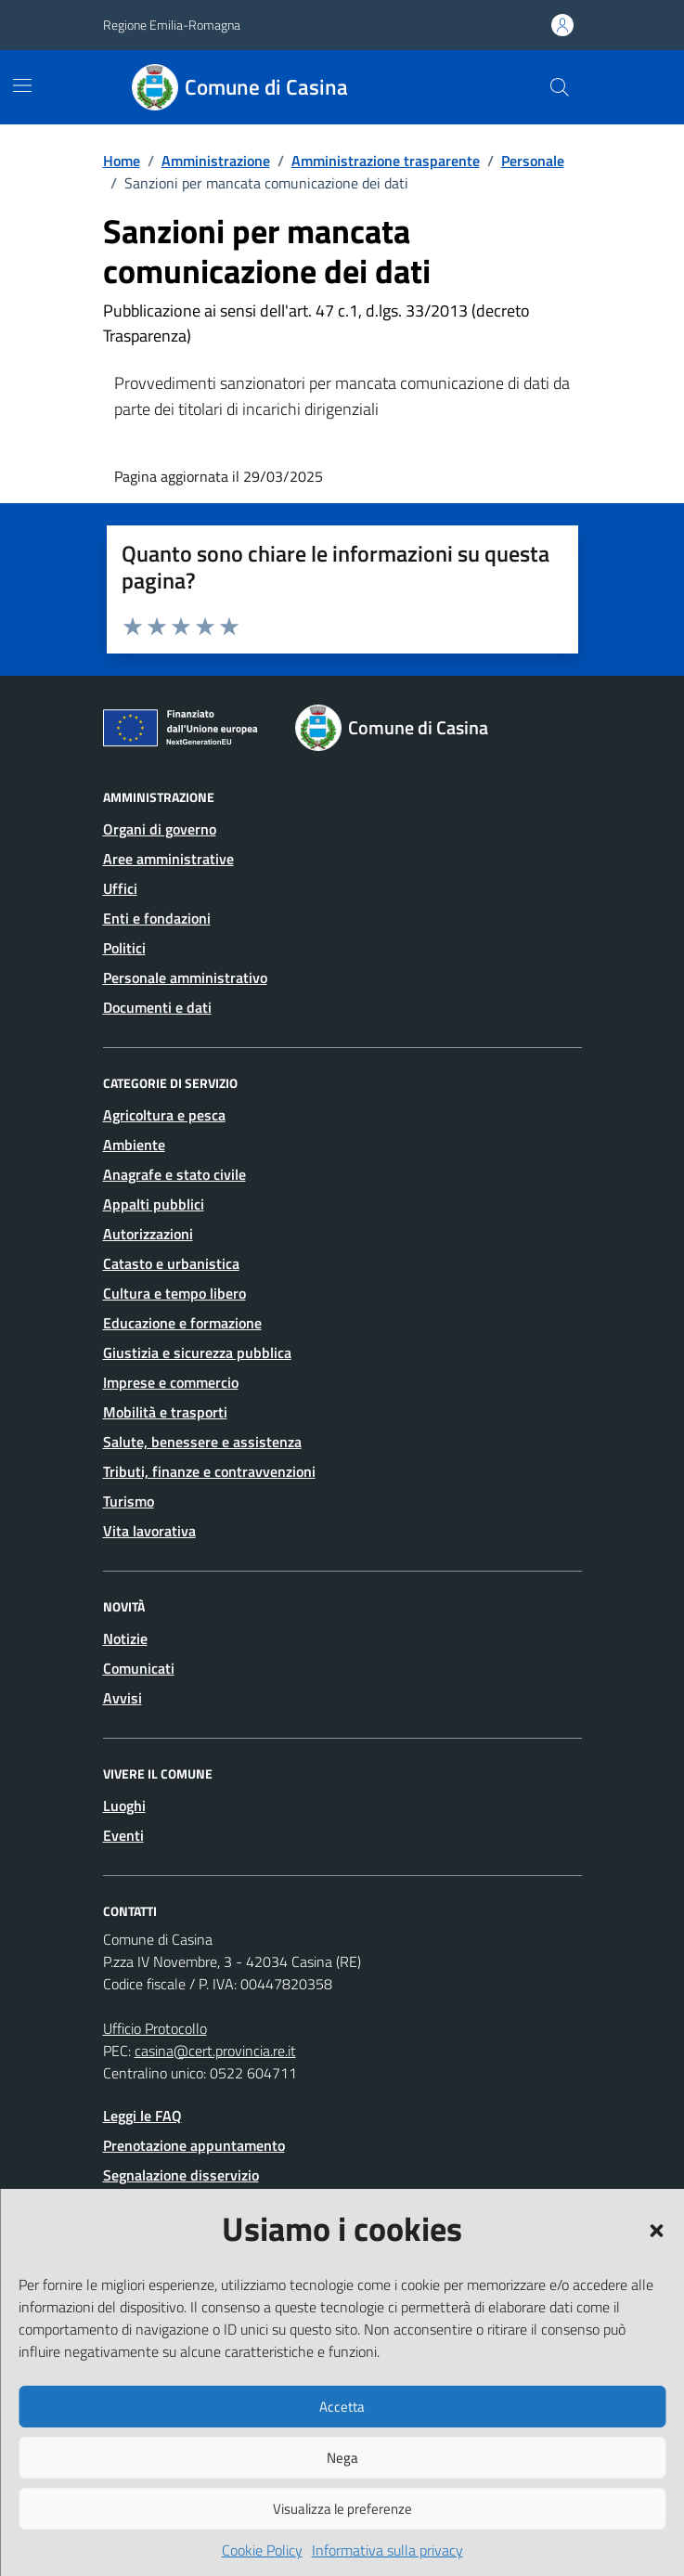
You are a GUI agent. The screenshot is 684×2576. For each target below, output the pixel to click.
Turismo (128, 1501)
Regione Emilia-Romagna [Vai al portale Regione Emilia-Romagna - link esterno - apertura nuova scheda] (171, 24)
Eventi (123, 1835)
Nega (342, 2457)
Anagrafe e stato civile (174, 1174)
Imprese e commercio (171, 1382)
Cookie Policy (262, 2550)
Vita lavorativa (149, 1531)
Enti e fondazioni (157, 918)
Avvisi (122, 1698)
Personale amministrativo (185, 977)
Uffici (120, 888)
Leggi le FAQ (142, 2115)
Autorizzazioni (148, 1234)
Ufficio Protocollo (155, 2028)
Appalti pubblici (153, 1204)
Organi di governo (159, 829)
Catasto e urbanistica (171, 1263)
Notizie (125, 1638)
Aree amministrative (168, 859)
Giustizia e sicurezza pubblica (197, 1352)
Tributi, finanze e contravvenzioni (209, 1471)
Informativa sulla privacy (387, 2550)
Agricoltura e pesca (164, 1115)
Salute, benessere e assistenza (202, 1441)
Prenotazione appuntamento (194, 2145)
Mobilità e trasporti (165, 1412)
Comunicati (138, 1668)
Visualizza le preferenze (342, 2508)
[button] (656, 2229)
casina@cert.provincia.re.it (215, 2050)
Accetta (342, 2406)
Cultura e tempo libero (174, 1293)
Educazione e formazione (182, 1323)
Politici (124, 948)
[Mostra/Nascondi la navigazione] (22, 85)
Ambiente (134, 1144)
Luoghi (124, 1805)
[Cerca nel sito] (558, 87)
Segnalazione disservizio (181, 2175)
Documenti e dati (157, 1007)
